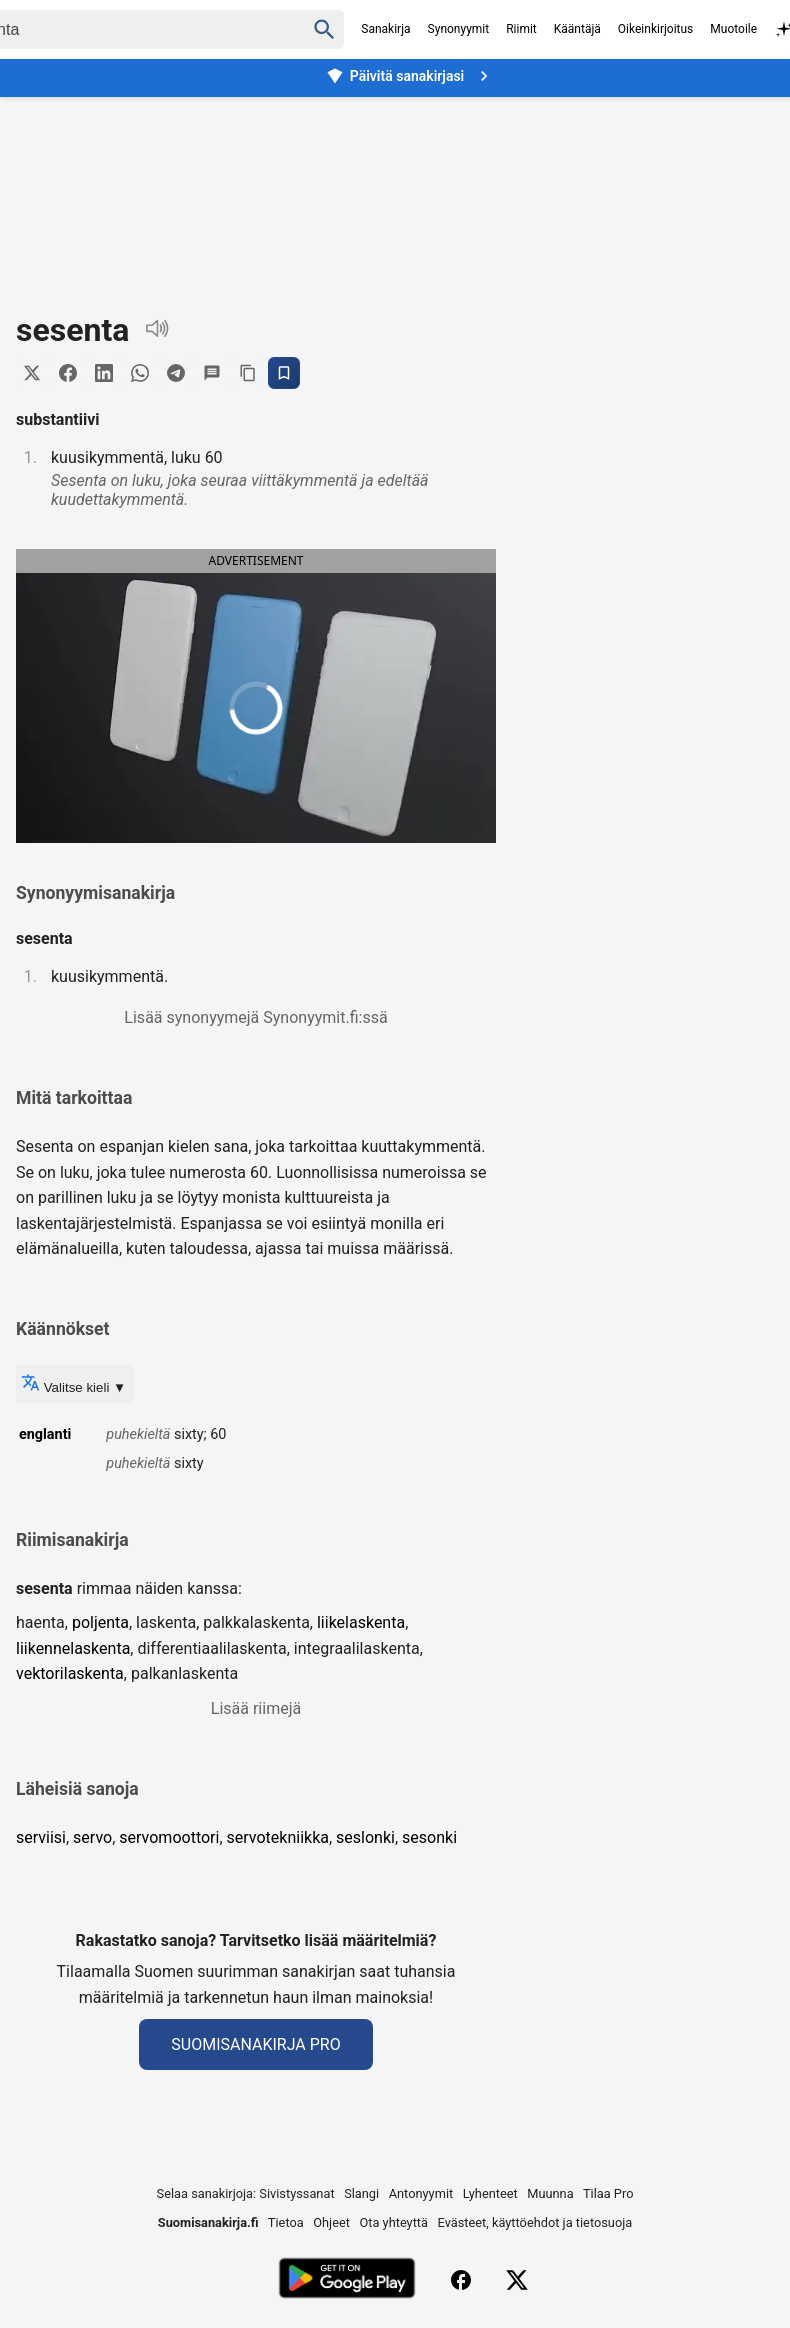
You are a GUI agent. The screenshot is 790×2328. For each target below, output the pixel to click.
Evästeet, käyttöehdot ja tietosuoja (535, 2222)
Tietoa (286, 2222)
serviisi (41, 1837)
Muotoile (733, 29)
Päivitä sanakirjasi (410, 76)
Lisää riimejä (256, 1708)
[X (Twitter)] (517, 2280)
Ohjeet (331, 2222)
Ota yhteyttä (393, 2222)
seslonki (365, 1837)
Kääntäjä (577, 29)
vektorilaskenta (70, 1673)
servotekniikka (278, 1837)
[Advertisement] (395, 189)
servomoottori (169, 1837)
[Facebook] (461, 2280)
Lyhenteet (490, 2193)
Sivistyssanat (296, 2193)
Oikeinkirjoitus (655, 29)
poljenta (100, 1622)
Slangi (361, 2193)
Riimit (521, 29)
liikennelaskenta (73, 1648)
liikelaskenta (361, 1622)
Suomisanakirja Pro (255, 2044)
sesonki (429, 1837)
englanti (45, 1434)
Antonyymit (421, 2193)
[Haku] (324, 29)
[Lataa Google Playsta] (346, 2280)
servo (92, 1837)
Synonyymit (459, 29)
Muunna (550, 2193)
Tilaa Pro (608, 2193)
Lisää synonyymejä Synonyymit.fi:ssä (255, 1017)
